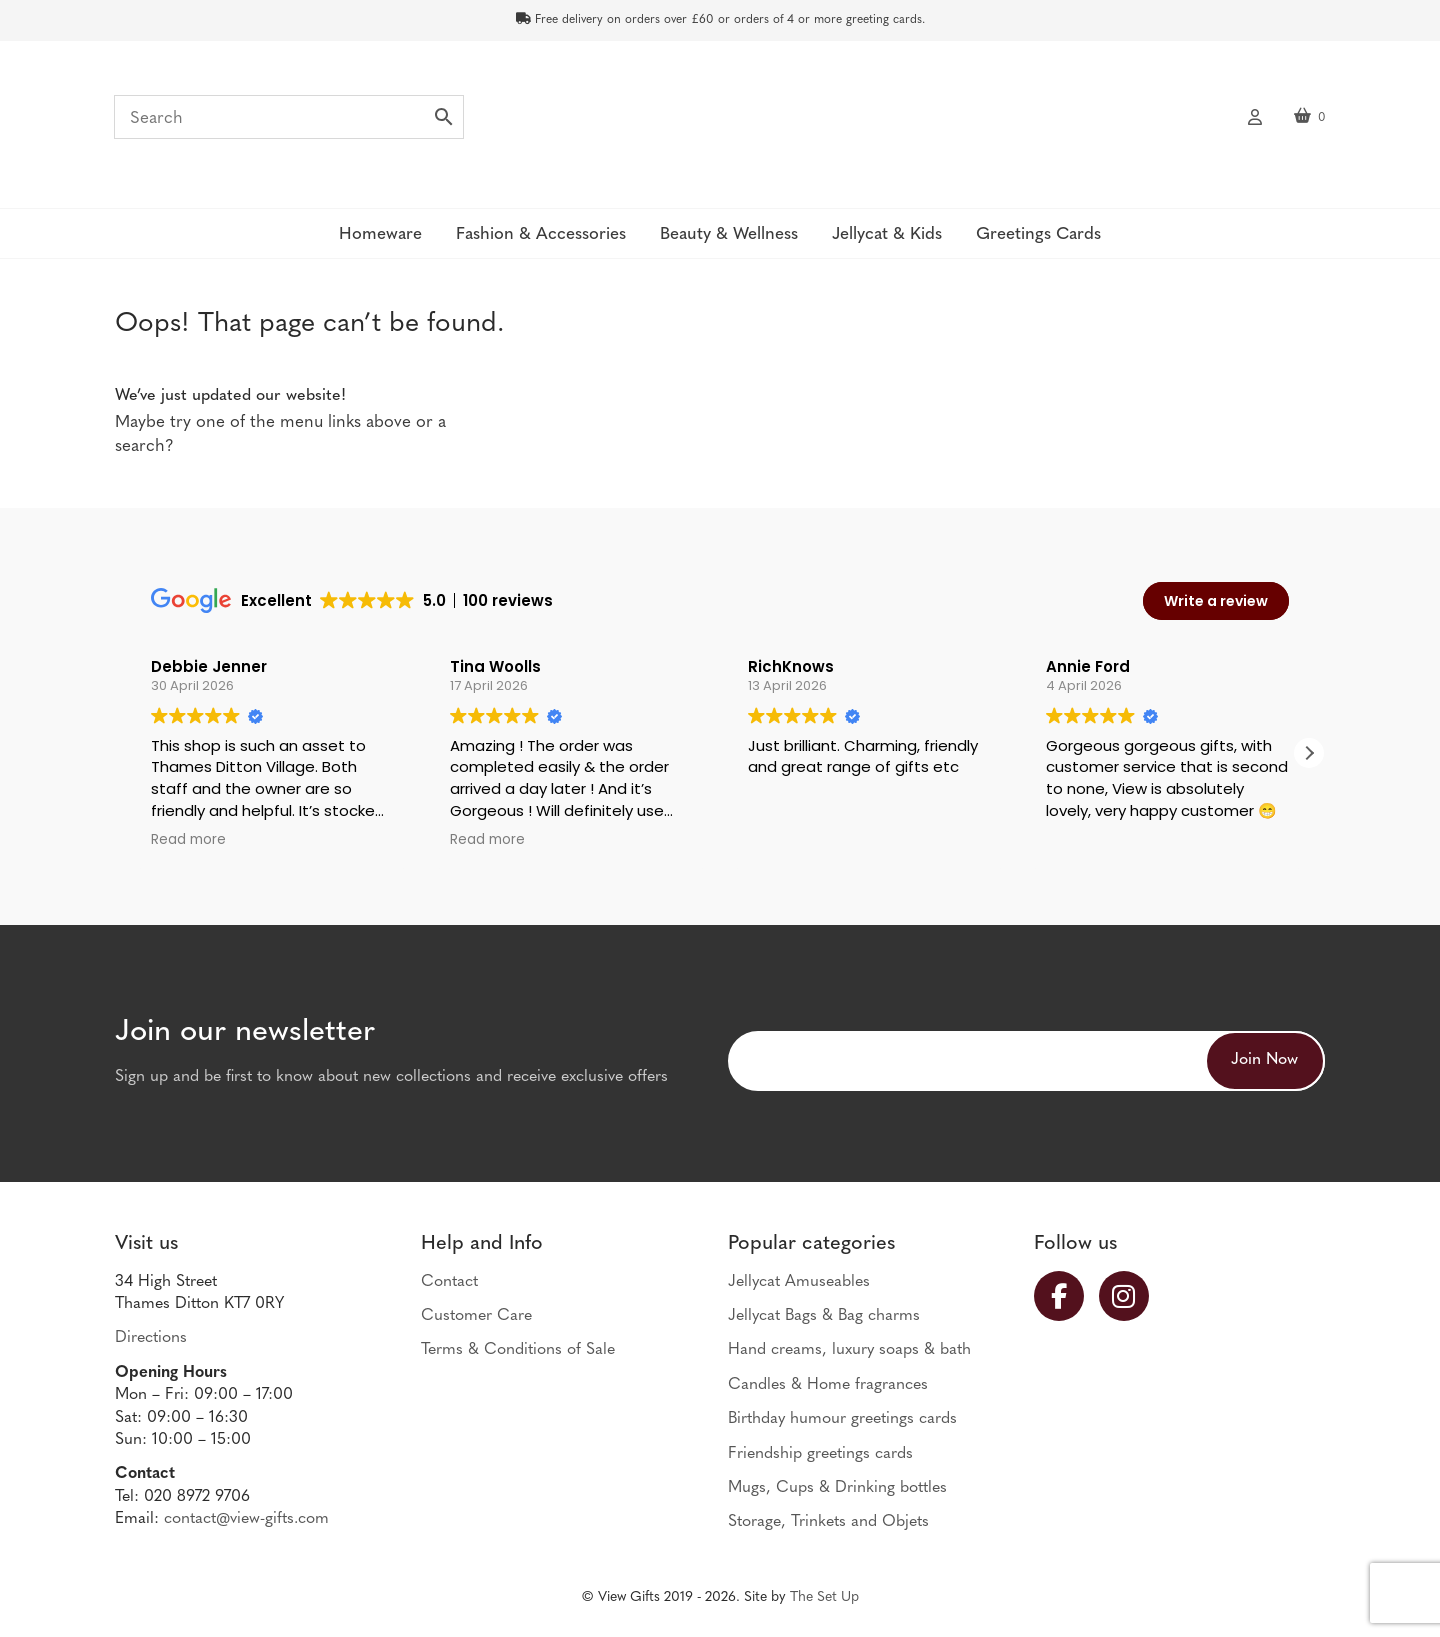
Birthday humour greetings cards (842, 1419)
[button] (1309, 753)
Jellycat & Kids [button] (887, 234)
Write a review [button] (1216, 601)
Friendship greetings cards (820, 1454)
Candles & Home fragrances (828, 1385)
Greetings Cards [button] (1038, 234)
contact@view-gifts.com (246, 1519)
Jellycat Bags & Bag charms (824, 1316)
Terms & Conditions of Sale (518, 1350)
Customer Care (476, 1316)
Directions (151, 1338)
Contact (449, 1282)
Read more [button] (188, 840)
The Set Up (824, 1597)
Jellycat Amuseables (799, 1282)
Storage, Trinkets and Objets (828, 1522)
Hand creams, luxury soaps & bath (849, 1350)
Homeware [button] (380, 234)
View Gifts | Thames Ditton (720, 123)
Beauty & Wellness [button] (729, 234)
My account (1255, 115)
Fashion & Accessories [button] (541, 234)
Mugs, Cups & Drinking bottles (837, 1488)
